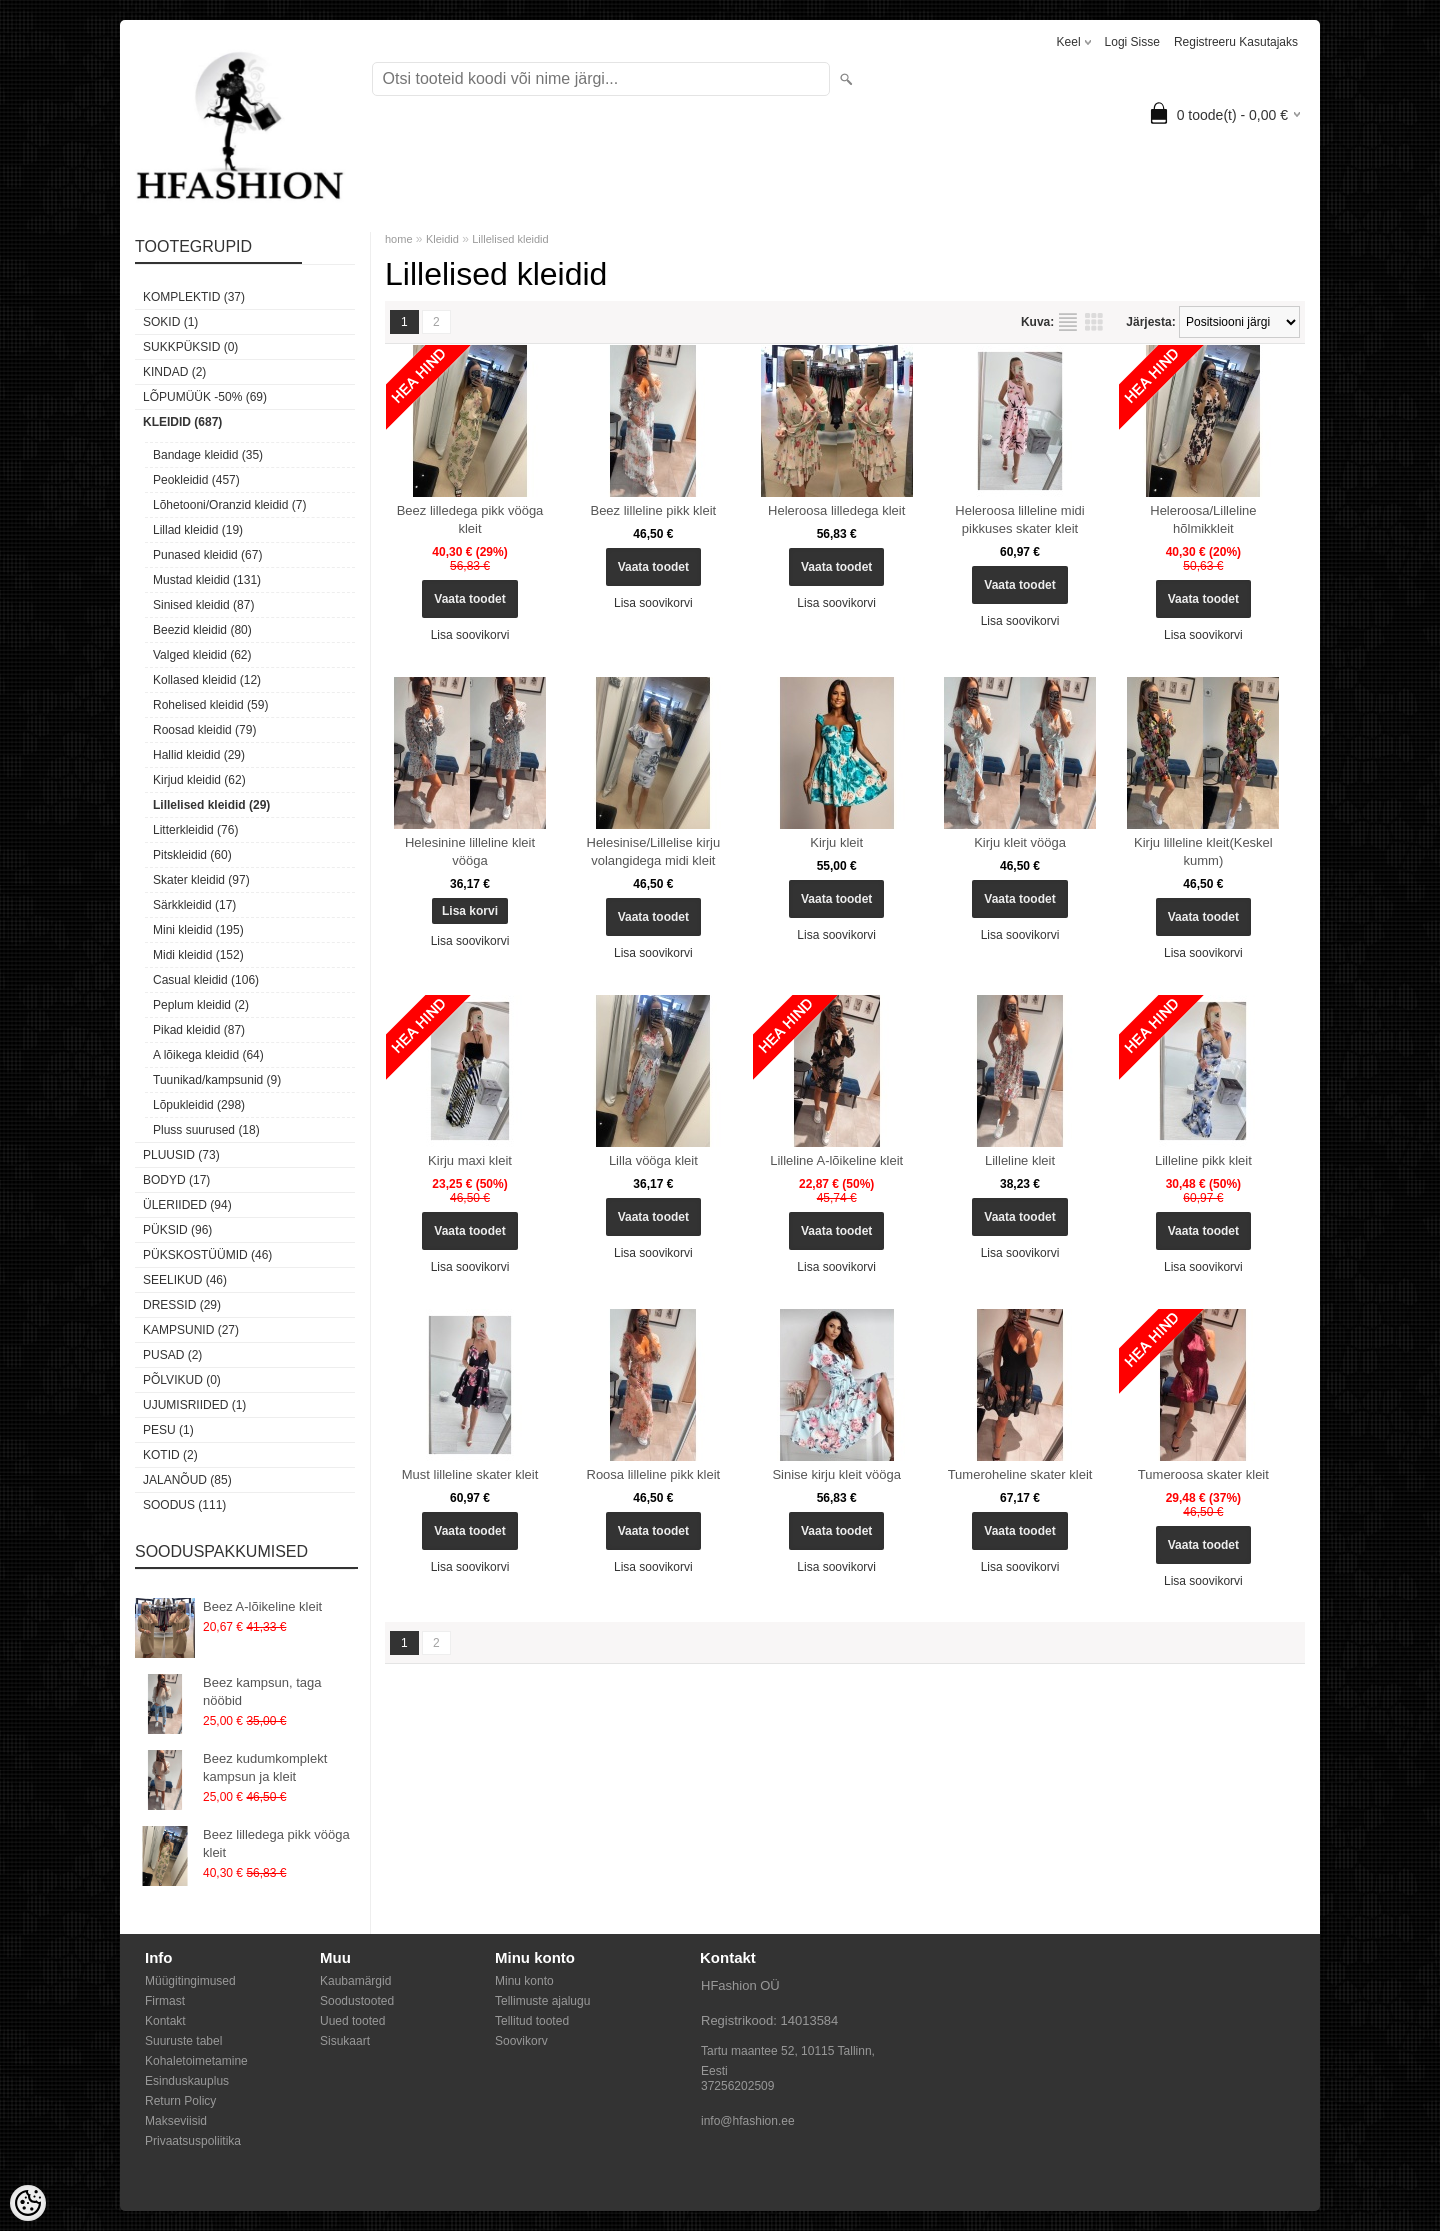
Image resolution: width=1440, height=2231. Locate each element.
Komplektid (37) (194, 297)
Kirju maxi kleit (470, 1160)
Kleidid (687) (182, 422)
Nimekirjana (1068, 322)
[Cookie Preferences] (28, 2203)
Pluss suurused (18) (206, 1130)
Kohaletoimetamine (196, 2061)
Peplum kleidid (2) (201, 1005)
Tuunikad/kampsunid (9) (217, 1080)
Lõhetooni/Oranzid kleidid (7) (229, 505)
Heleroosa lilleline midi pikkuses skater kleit (1019, 519)
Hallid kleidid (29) (199, 755)
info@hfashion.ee (748, 2121)
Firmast (165, 2001)
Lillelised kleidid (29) (211, 805)
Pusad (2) (172, 1355)
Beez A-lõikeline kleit (262, 1606)
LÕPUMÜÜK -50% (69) (205, 397)
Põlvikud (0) (182, 1380)
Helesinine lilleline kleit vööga (470, 851)
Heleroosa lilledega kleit (836, 510)
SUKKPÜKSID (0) (190, 347)
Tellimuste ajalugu (542, 2001)
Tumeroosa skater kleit (1203, 1474)
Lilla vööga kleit (653, 1160)
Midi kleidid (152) (198, 955)
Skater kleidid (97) (201, 880)
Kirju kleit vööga (1020, 842)
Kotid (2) (170, 1455)
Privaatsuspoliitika (193, 2141)
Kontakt (165, 2021)
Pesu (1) (168, 1430)
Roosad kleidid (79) (204, 730)
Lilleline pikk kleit (1203, 1160)
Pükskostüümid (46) (207, 1255)
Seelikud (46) (185, 1280)
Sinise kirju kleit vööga (836, 1474)
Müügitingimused (190, 1981)
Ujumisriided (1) (194, 1405)
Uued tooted (352, 2021)
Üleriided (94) (187, 1205)
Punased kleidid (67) (207, 555)
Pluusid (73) (181, 1155)
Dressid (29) (182, 1305)
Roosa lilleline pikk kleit (654, 1474)
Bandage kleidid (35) (208, 455)
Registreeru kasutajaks (1236, 42)
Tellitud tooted (532, 2021)
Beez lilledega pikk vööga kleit (276, 1843)
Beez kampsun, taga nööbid (262, 1691)
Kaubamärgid (355, 1981)
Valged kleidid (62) (202, 655)
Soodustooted (357, 2001)
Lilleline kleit (1020, 1160)
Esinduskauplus (187, 2081)
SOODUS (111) (184, 1505)
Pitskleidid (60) (192, 855)
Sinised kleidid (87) (203, 605)
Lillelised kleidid (510, 239)
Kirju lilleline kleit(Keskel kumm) (1203, 851)
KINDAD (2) (174, 372)
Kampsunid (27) (191, 1330)
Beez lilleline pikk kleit (653, 510)
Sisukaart (345, 2041)
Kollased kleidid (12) (207, 680)
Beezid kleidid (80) (202, 630)
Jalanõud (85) (187, 1480)
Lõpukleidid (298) (199, 1105)
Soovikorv (521, 2041)
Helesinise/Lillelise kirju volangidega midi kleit (654, 851)
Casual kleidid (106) (206, 980)
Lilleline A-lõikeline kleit (836, 1160)
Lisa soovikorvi (470, 635)
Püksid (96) (177, 1230)
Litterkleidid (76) (195, 830)
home (399, 239)
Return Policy (180, 2101)
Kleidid (442, 239)
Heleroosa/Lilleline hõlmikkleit (1203, 519)
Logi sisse (1132, 42)
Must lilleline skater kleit (470, 1474)
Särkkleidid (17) (194, 905)
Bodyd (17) (176, 1180)
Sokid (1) (170, 322)
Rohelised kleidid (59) (210, 705)
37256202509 (737, 2086)
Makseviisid (176, 2121)
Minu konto (524, 1981)
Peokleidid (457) (196, 480)
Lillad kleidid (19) (198, 530)
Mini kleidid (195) (198, 930)
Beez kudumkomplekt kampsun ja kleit (265, 1767)
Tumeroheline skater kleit (1020, 1474)
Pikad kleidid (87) (199, 1030)
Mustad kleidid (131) (207, 580)
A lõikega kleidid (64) (208, 1055)
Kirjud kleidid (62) (199, 780)
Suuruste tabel (183, 2041)
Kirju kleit (836, 842)
